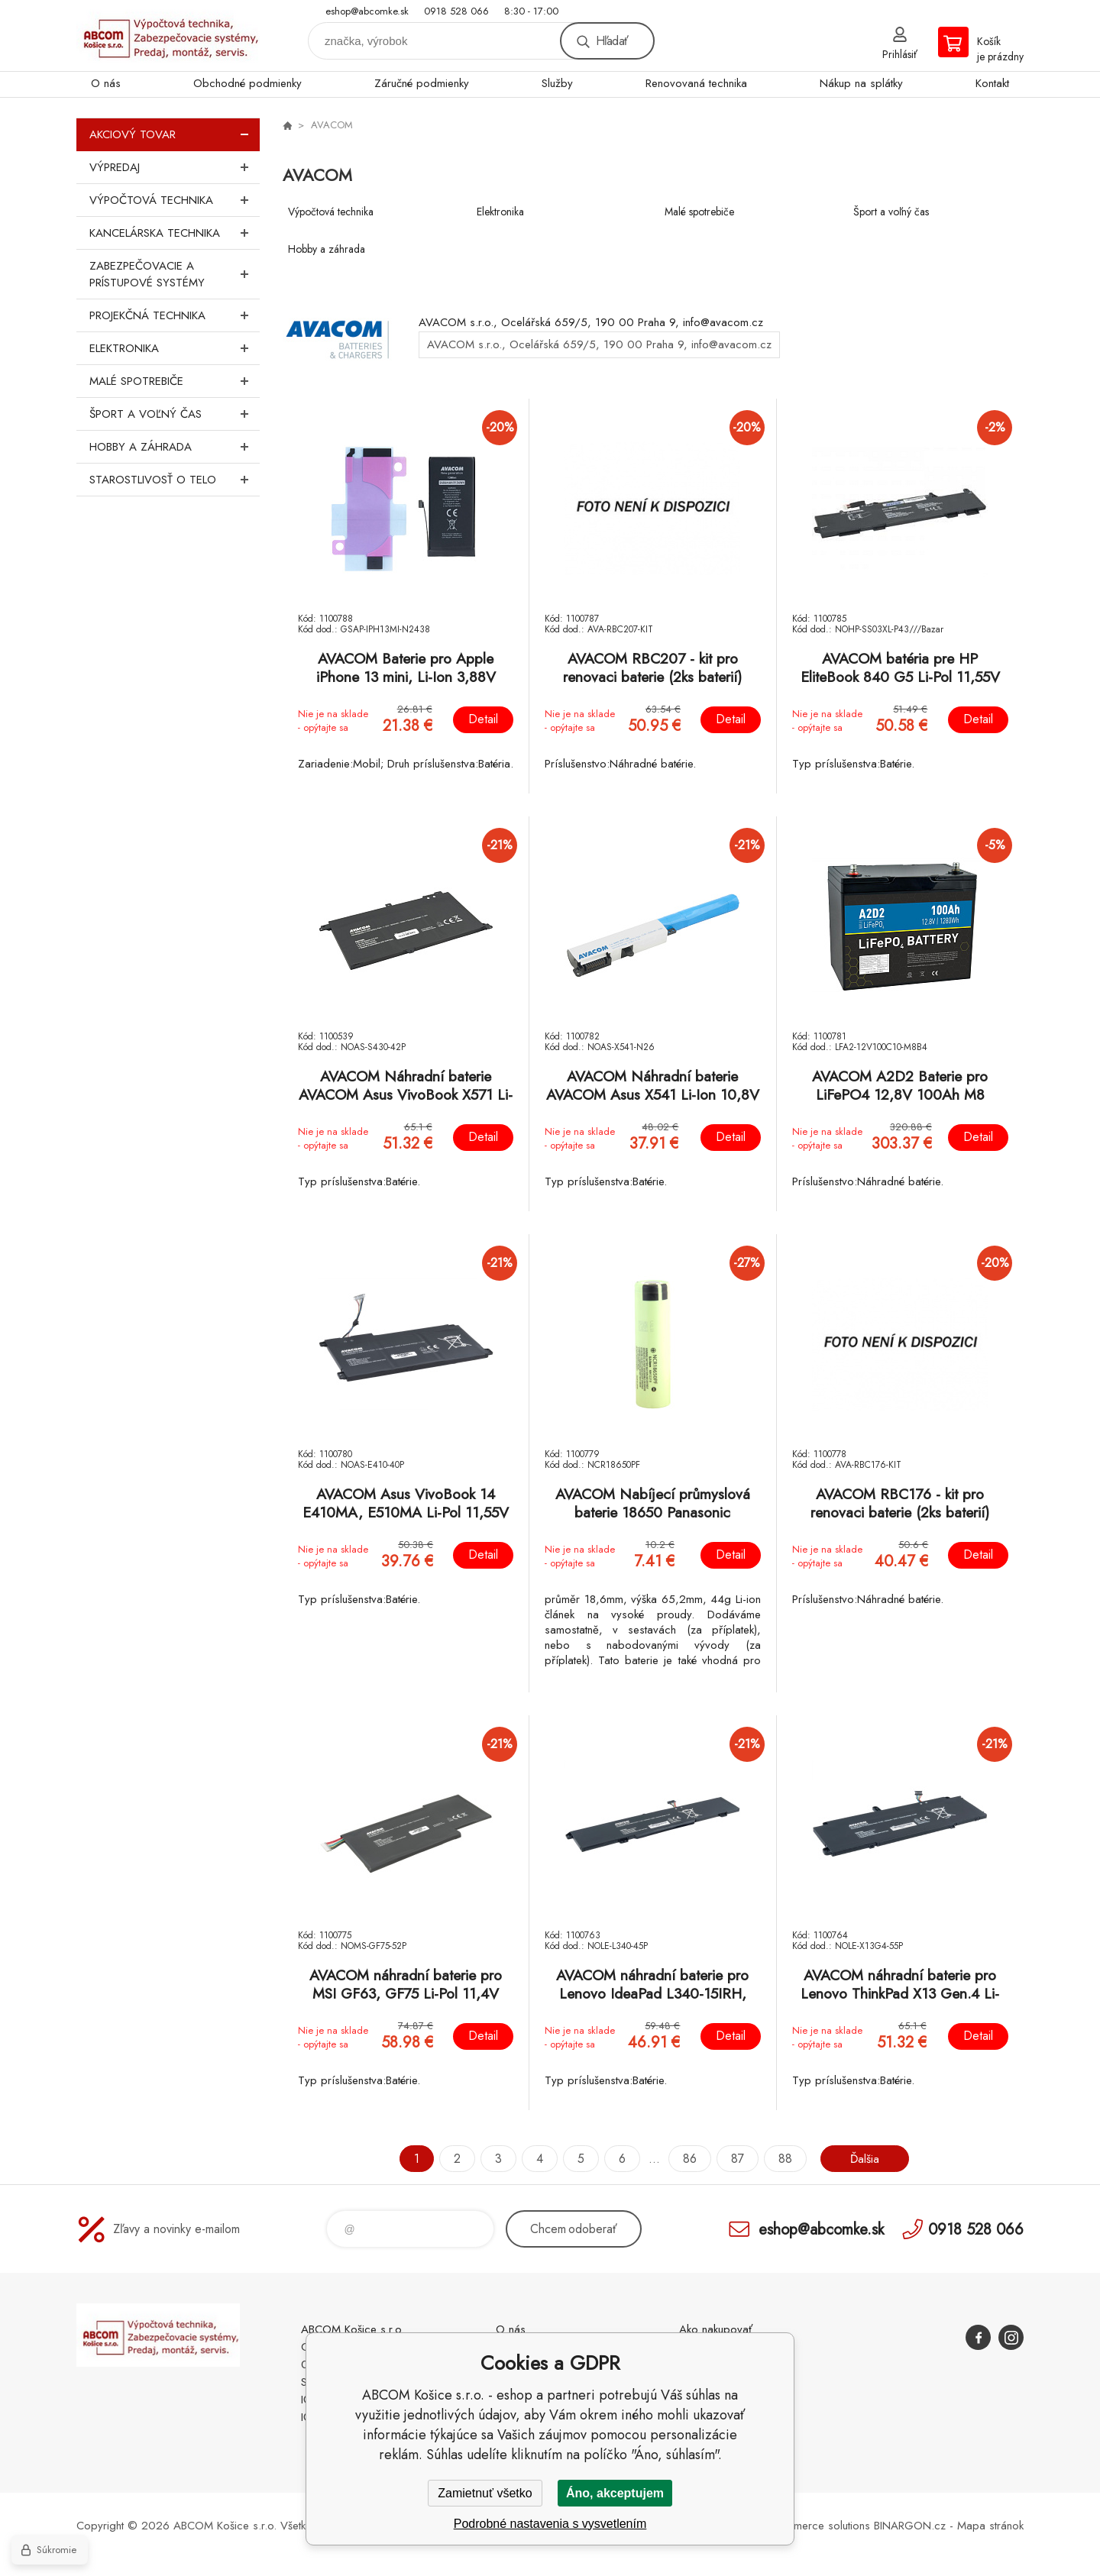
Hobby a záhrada (174, 447)
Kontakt (992, 83)
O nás (106, 83)
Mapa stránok (990, 2525)
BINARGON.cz (910, 2525)
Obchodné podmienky (247, 83)
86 (687, 2158)
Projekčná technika (174, 315)
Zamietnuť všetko (485, 2493)
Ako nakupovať (715, 2329)
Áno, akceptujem (615, 2493)
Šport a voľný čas (174, 414)
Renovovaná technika (696, 83)
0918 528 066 (456, 11)
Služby (557, 83)
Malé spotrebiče (174, 381)
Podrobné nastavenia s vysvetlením (550, 2523)
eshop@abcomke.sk (367, 11)
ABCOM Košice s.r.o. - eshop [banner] (168, 35)
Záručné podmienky (421, 83)
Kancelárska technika (174, 233)
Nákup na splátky (861, 83)
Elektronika (174, 348)
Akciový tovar (174, 134)
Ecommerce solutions (818, 2525)
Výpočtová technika (174, 200)
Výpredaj (174, 167)
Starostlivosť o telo (174, 480)
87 (735, 2158)
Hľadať (612, 41)
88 (783, 2158)
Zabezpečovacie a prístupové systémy (174, 274)
